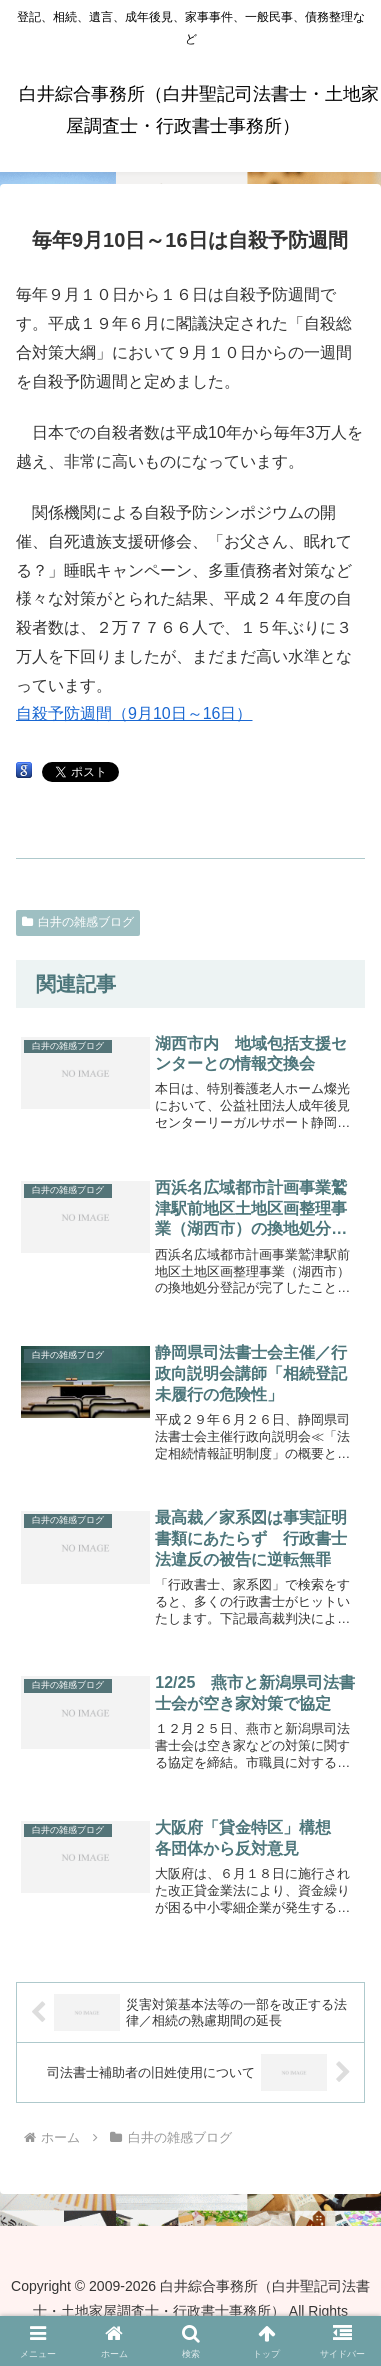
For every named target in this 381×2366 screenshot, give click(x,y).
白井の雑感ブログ (78, 922)
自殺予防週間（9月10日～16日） (134, 713)
